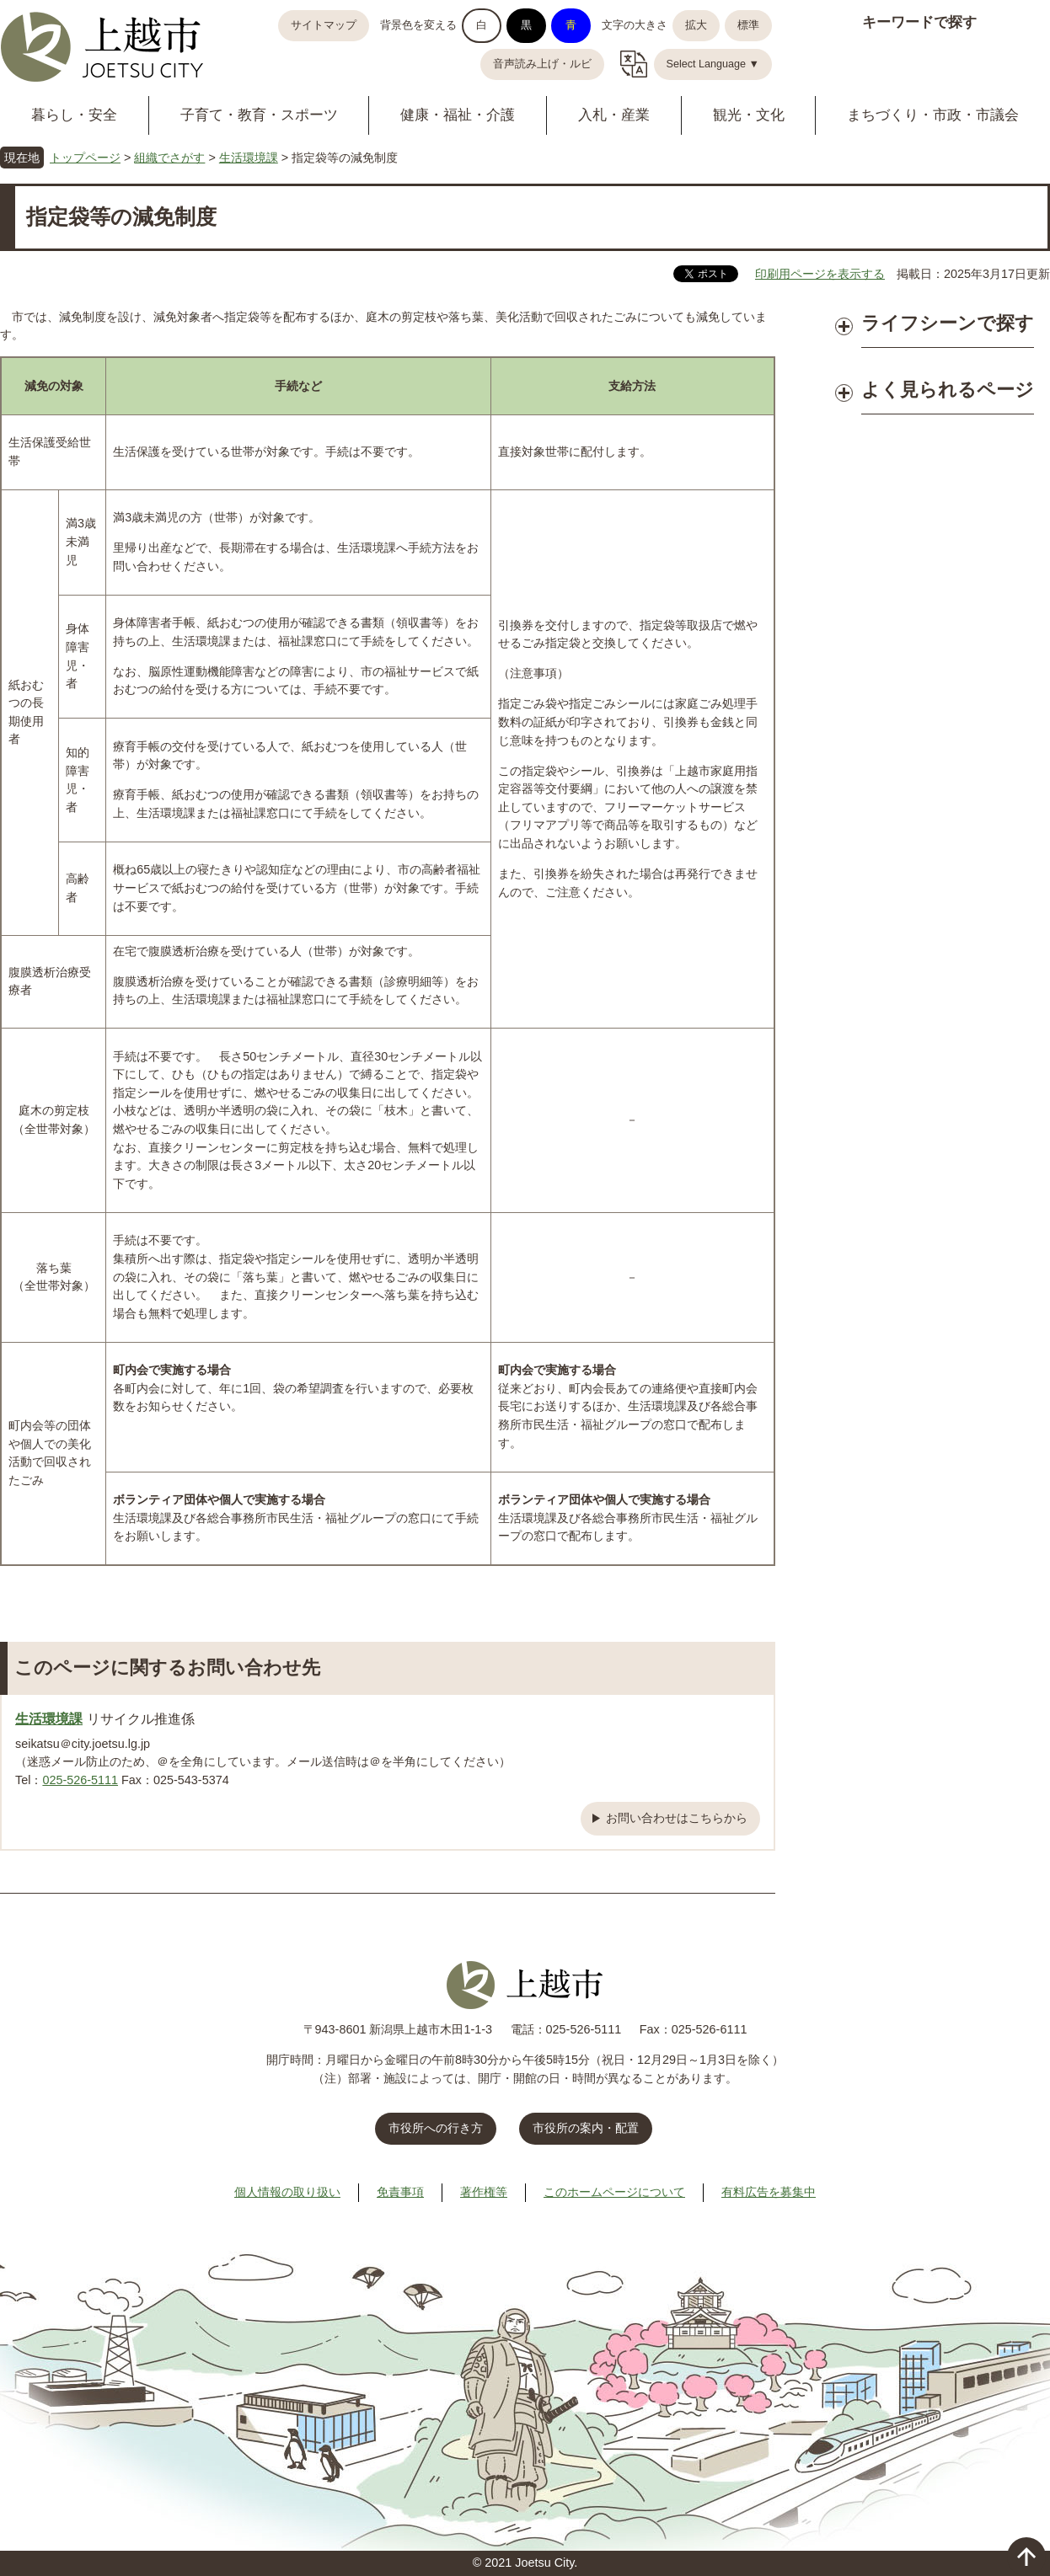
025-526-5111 (80, 1780)
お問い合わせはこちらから (676, 1818)
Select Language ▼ (713, 64)
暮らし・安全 (74, 115)
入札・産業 (614, 115)
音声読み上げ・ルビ (542, 64)
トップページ (85, 157)
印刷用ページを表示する (820, 274)
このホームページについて (614, 2192)
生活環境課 (248, 157)
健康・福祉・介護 (457, 115)
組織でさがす (169, 157)
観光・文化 (749, 115)
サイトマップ (323, 25)
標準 (748, 25)
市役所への (435, 2128)
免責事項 (400, 2192)
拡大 (696, 25)
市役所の (586, 2128)
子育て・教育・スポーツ (259, 115)
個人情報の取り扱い (287, 2192)
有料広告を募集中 (768, 2192)
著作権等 (483, 2192)
